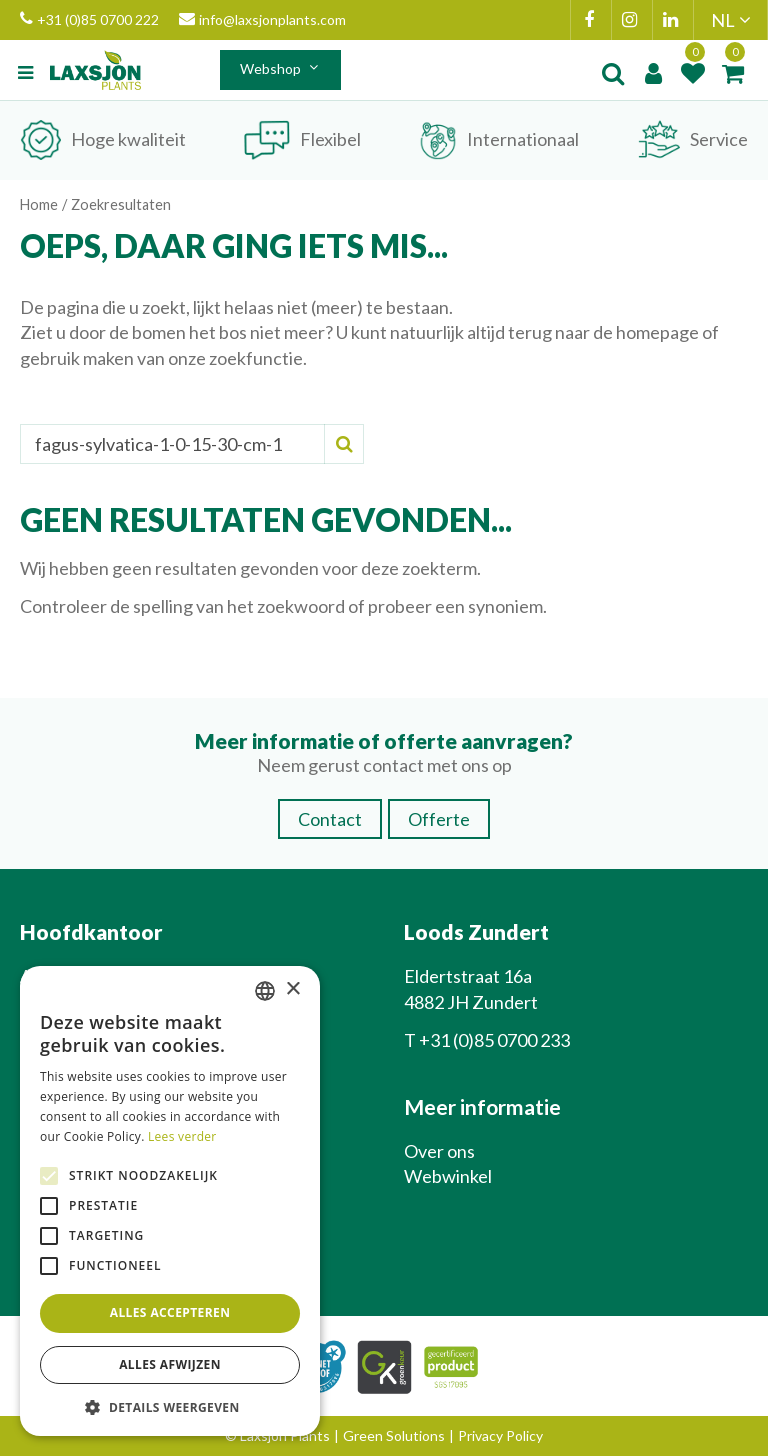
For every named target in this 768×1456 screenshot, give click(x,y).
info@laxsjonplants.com (262, 20)
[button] (170, 1406)
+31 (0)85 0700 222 (89, 20)
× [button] (292, 989)
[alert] (170, 1201)
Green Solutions (394, 1435)
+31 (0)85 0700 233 (494, 1040)
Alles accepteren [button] (170, 1312)
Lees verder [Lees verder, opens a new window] (182, 1136)
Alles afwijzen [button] (170, 1364)
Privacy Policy (500, 1435)
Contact (330, 819)
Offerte (439, 819)
